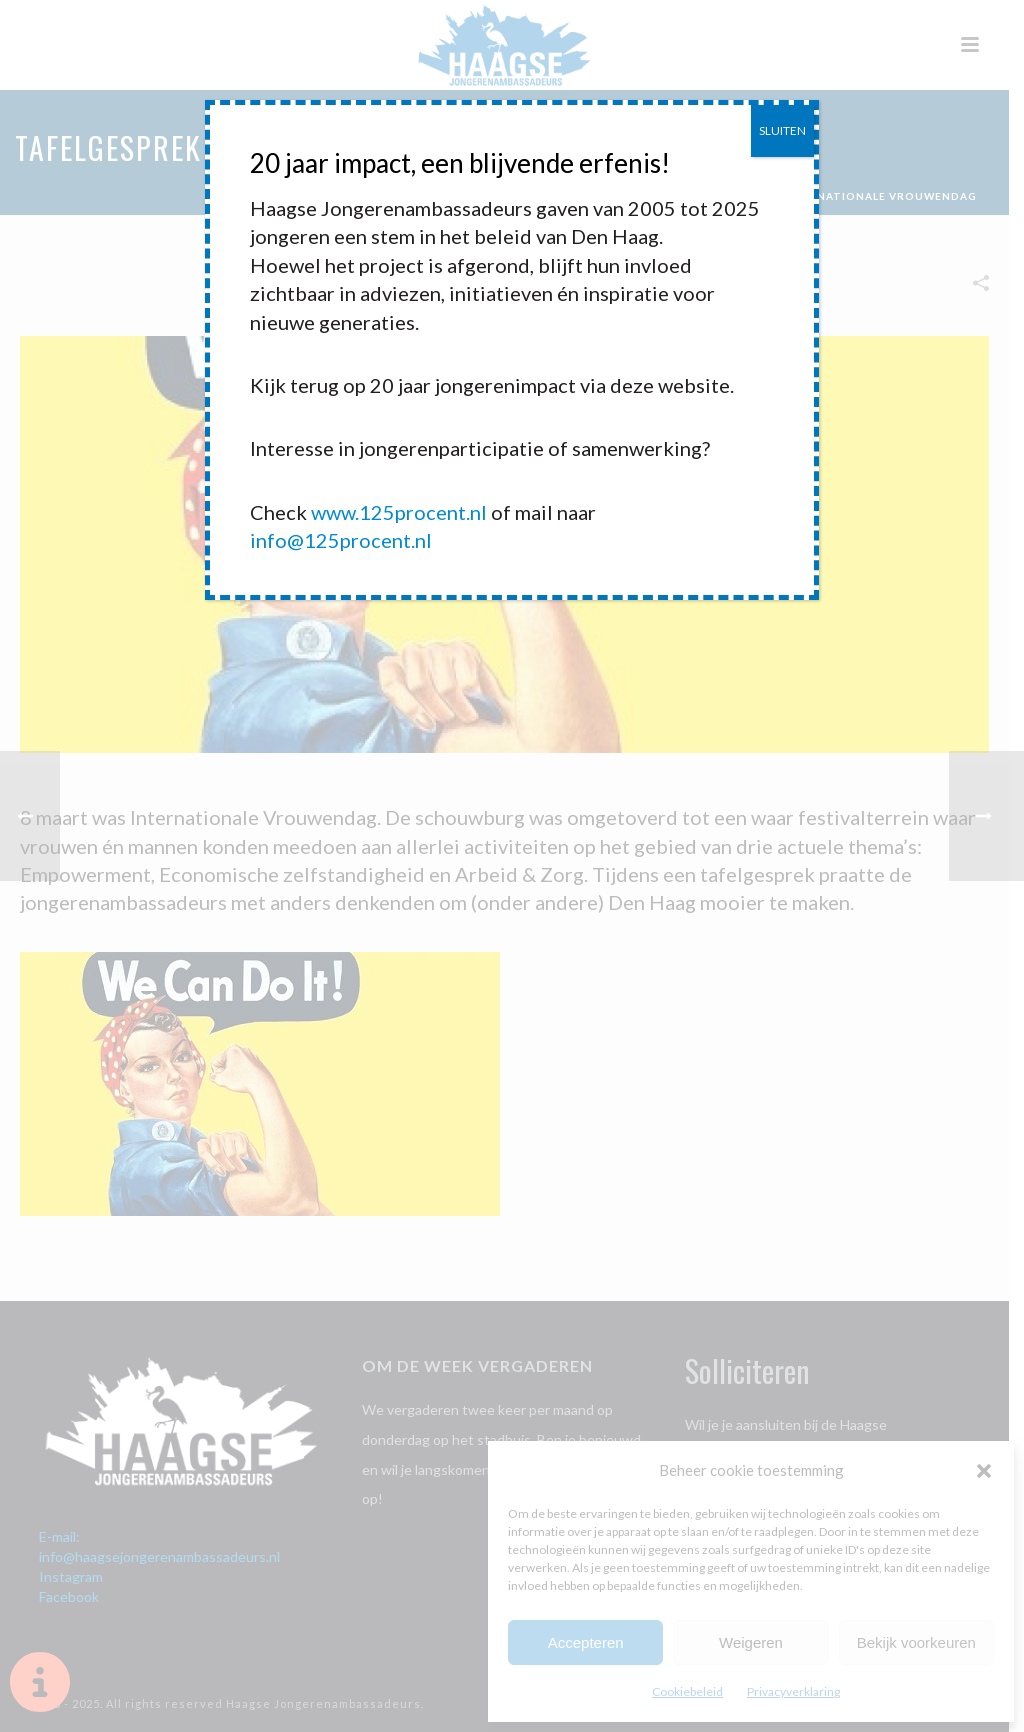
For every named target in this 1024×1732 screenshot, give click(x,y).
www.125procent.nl (399, 512)
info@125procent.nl (341, 540)
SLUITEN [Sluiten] (782, 130)
